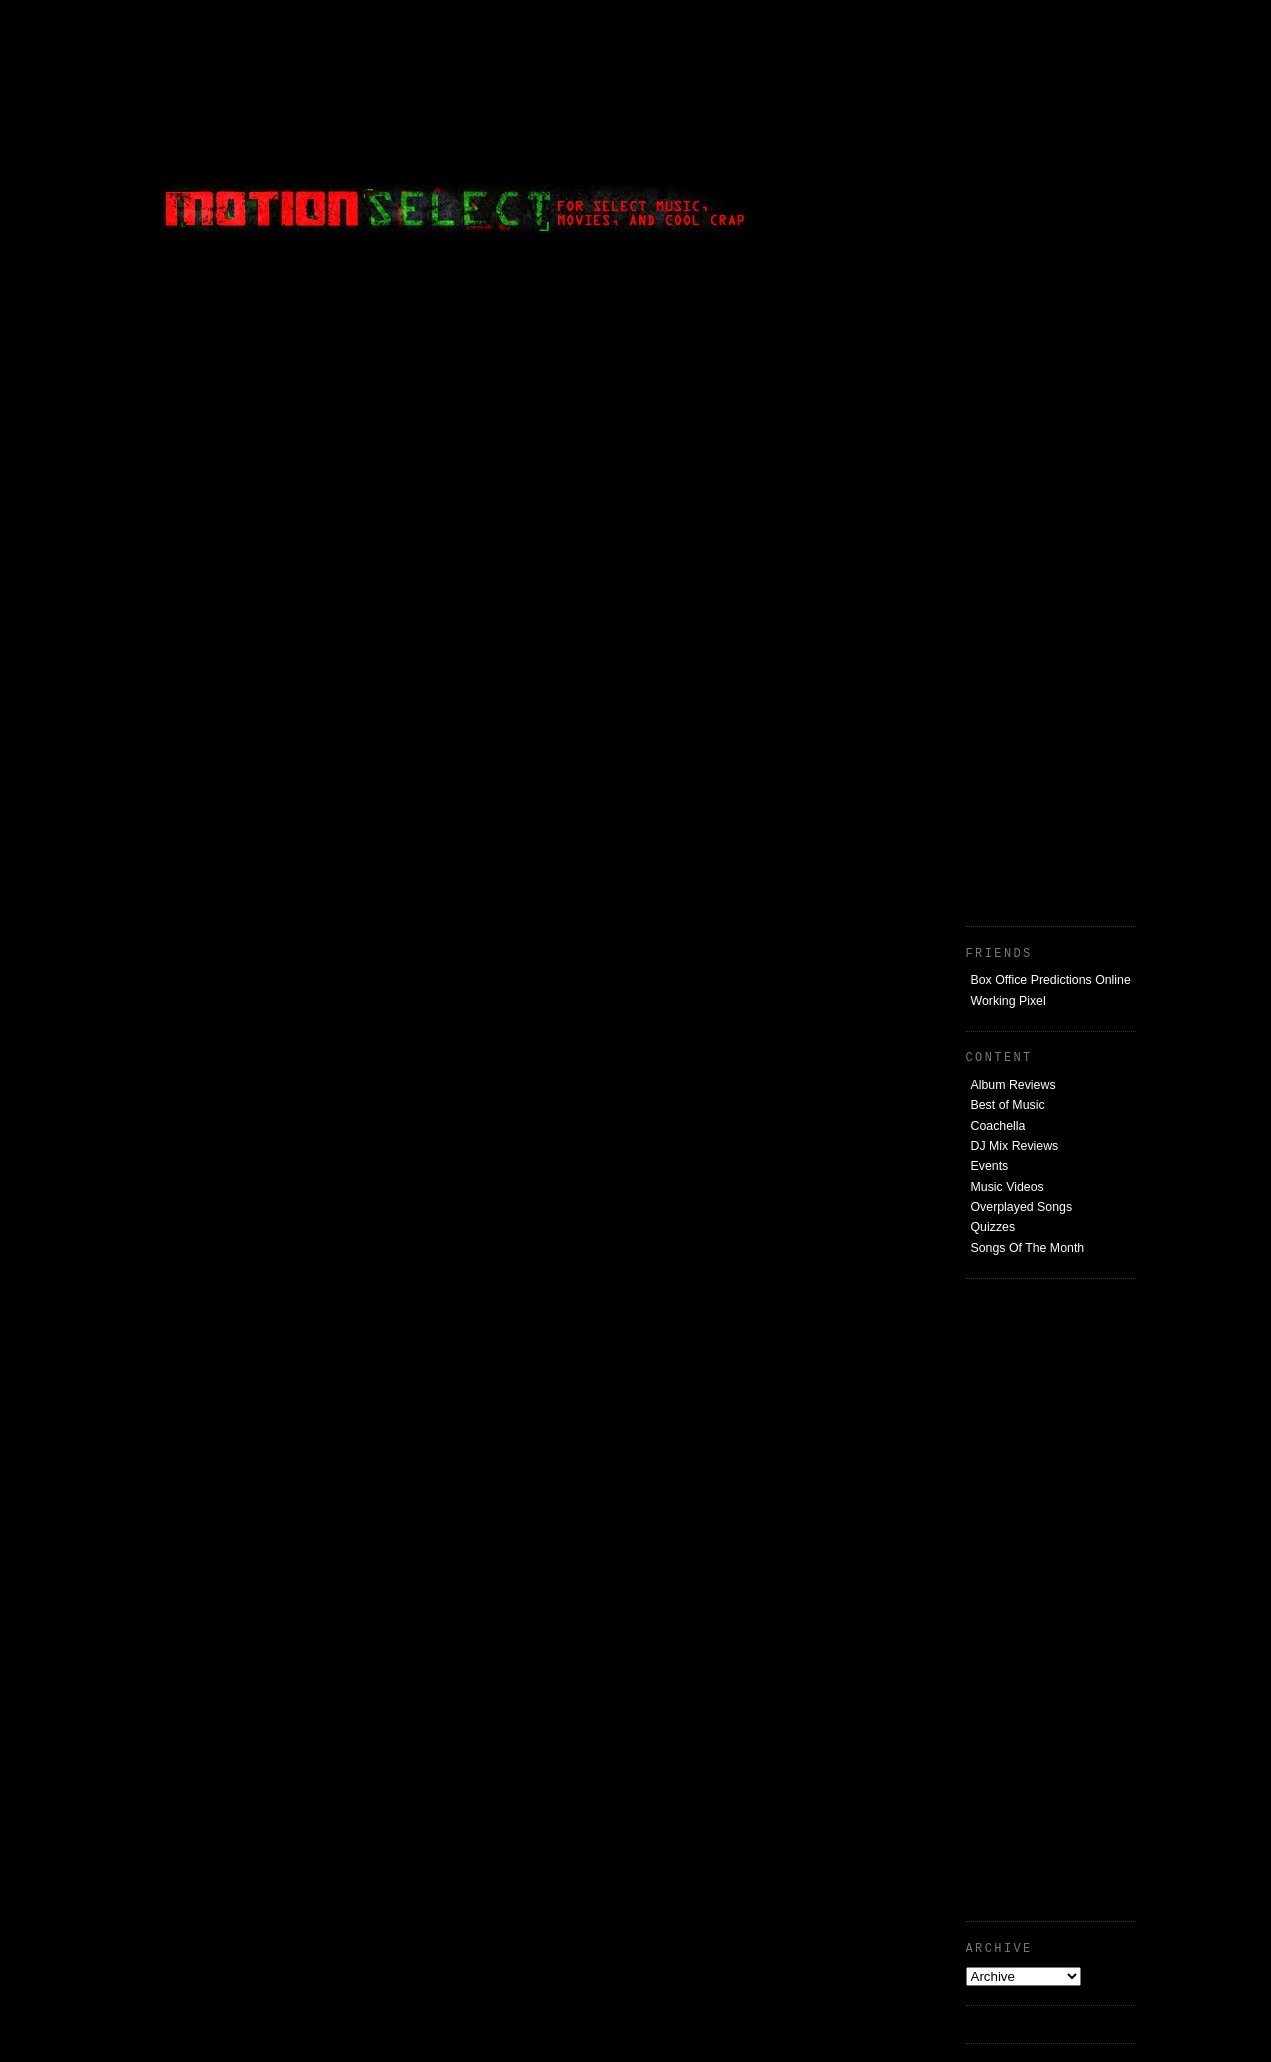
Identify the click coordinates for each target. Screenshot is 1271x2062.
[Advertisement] (986, 135)
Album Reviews (1013, 1085)
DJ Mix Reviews (1015, 1146)
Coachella (998, 1126)
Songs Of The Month (1028, 1248)
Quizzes (993, 1227)
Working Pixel (1008, 1001)
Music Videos (1007, 1187)
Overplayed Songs (1022, 1207)
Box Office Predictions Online (1051, 980)
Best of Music (1008, 1105)
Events (990, 1166)
